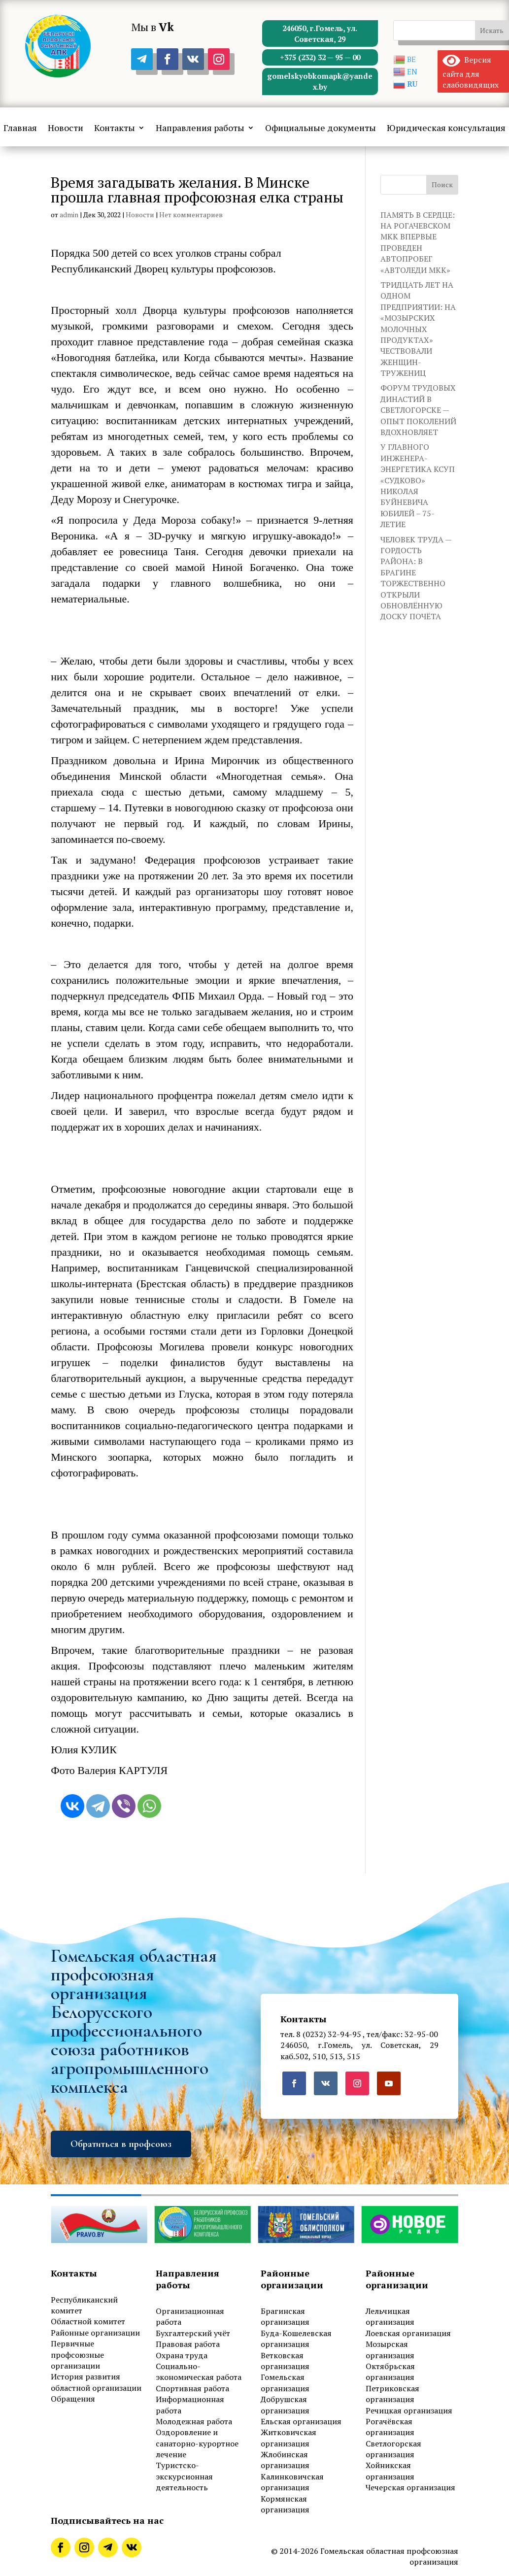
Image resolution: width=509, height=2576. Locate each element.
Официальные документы (320, 129)
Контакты (114, 129)
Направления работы (200, 129)
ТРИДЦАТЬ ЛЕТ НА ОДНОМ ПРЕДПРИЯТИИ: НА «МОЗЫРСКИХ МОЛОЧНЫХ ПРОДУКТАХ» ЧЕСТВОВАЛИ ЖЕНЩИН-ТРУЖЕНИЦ (418, 328)
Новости (65, 129)
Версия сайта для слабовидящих (470, 72)
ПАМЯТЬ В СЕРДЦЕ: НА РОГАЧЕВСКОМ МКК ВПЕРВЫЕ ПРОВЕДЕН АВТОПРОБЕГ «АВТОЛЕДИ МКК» (417, 242)
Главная (20, 129)
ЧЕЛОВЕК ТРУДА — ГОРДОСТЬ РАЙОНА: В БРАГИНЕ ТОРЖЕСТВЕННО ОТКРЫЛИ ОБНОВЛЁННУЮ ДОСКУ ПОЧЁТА (415, 578)
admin (69, 214)
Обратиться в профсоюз (120, 2144)
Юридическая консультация (446, 129)
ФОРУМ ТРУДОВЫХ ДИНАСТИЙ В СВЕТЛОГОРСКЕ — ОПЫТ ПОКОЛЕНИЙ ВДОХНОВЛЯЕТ (418, 409)
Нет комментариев (191, 214)
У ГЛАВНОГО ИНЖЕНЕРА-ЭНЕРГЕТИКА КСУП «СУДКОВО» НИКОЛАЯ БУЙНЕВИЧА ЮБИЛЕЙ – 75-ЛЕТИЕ (417, 485)
